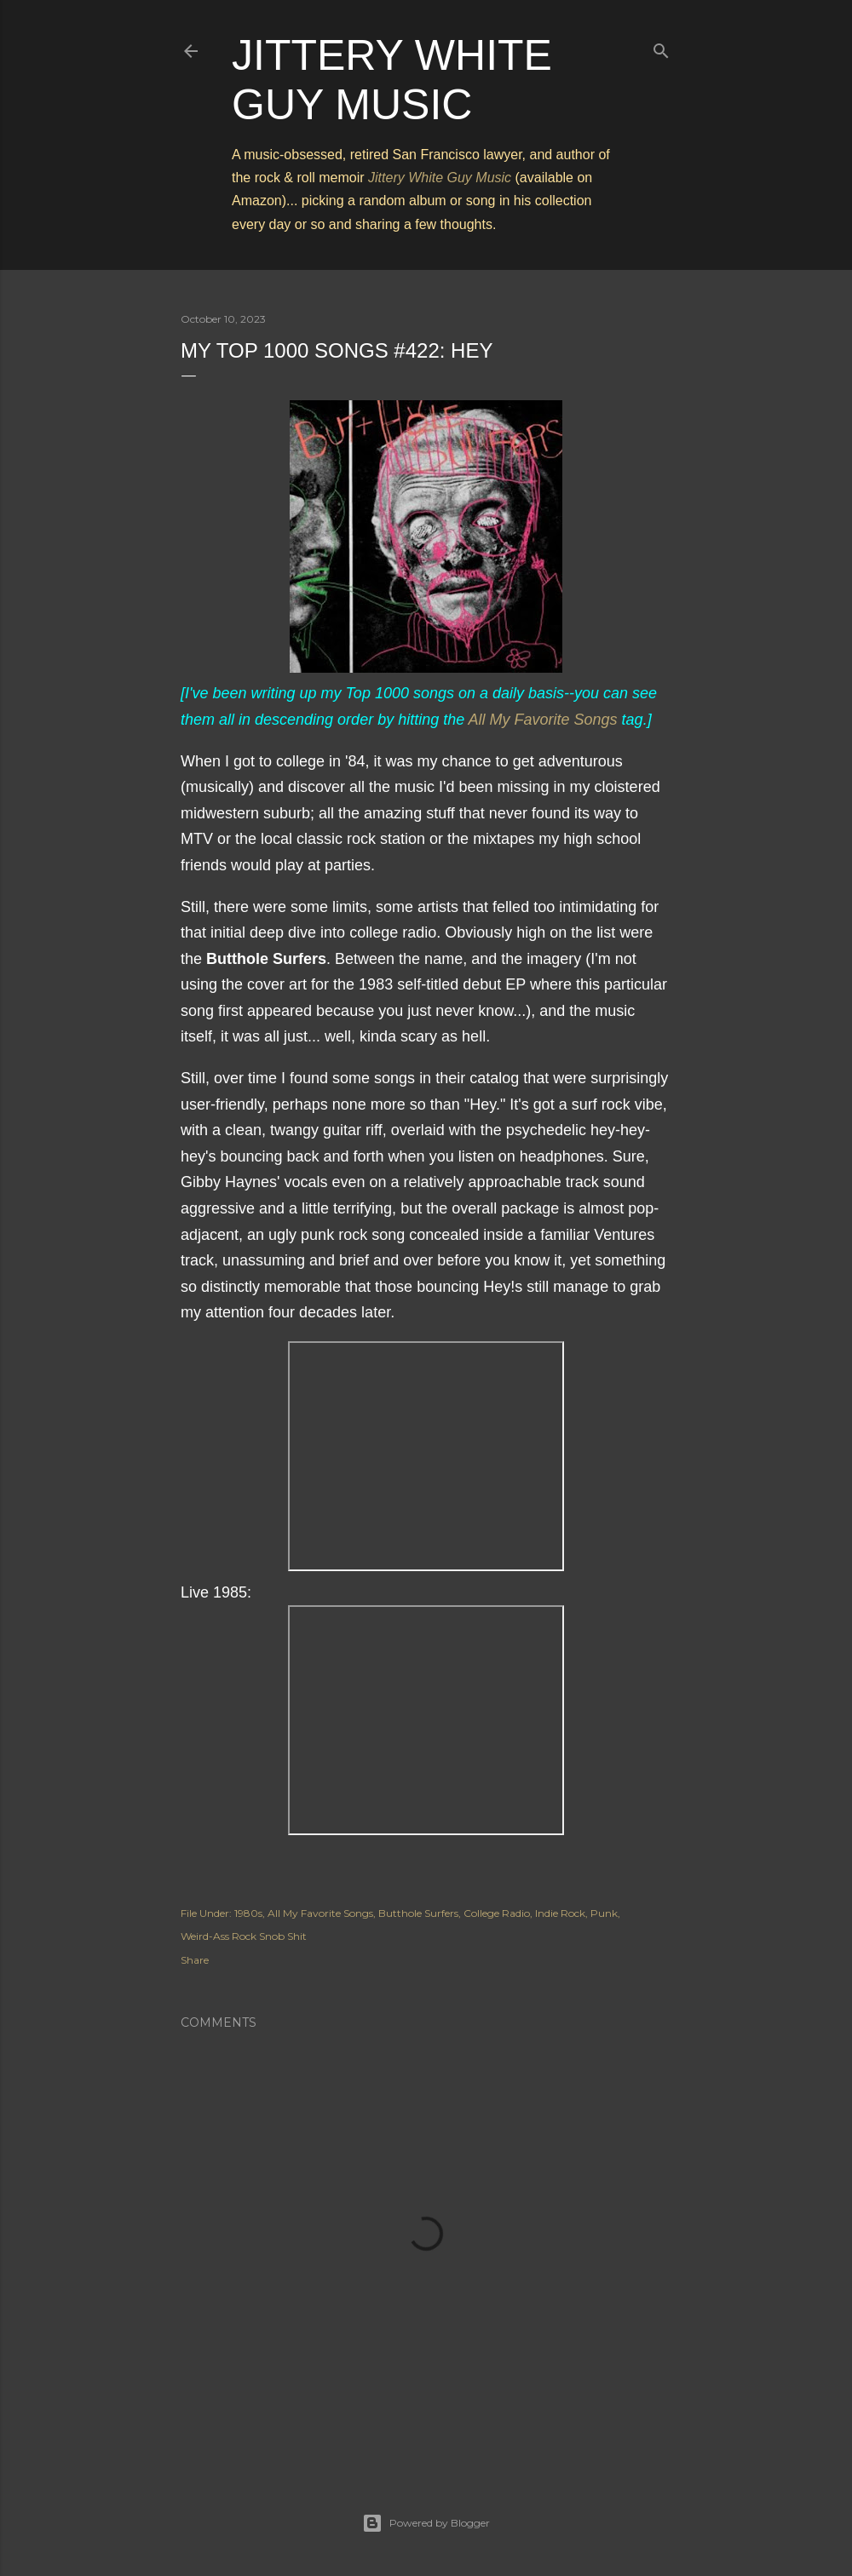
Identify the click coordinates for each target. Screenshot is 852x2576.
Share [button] (195, 1960)
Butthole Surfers (418, 1913)
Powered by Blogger (426, 2523)
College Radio (496, 1913)
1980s (248, 1913)
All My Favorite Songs (543, 719)
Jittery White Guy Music (439, 177)
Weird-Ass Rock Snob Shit (244, 1936)
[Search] (661, 47)
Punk (604, 1913)
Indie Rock (560, 1913)
